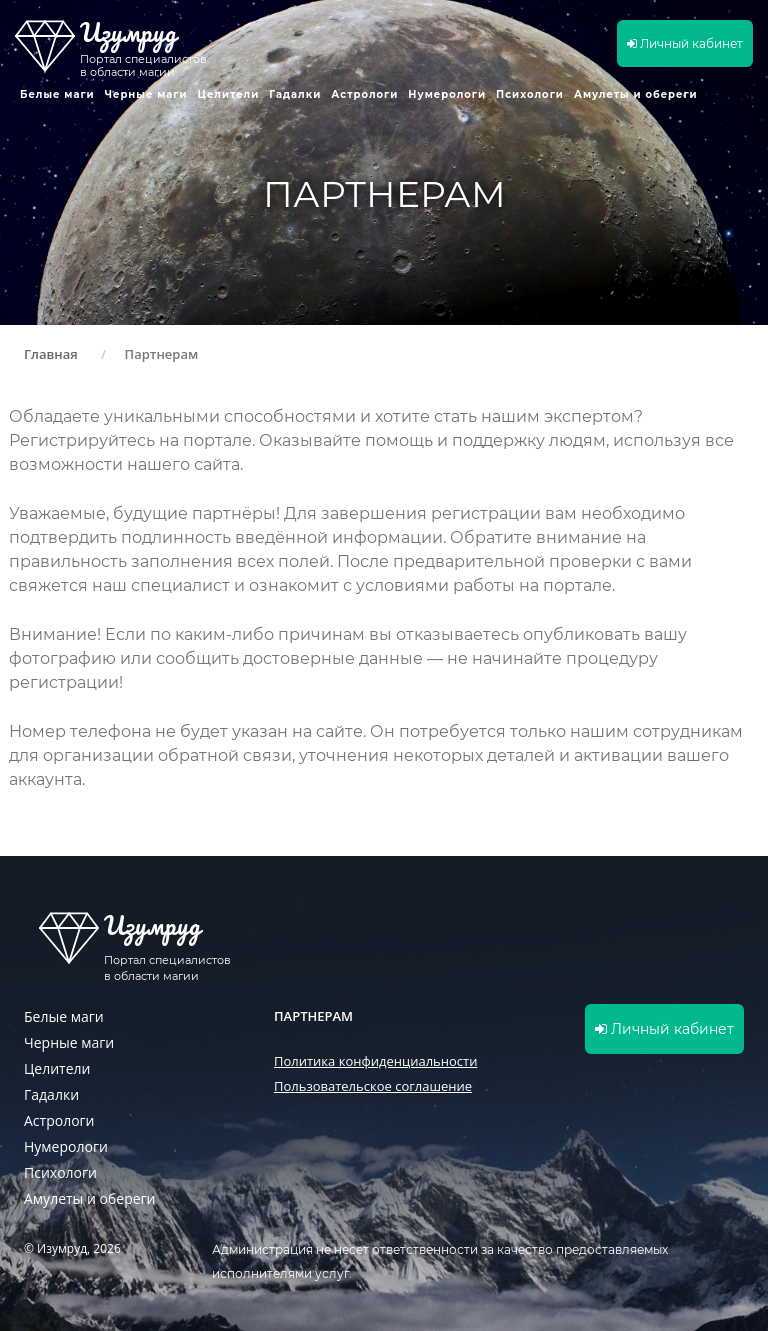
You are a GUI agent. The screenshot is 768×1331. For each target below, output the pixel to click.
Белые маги (57, 94)
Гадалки (295, 94)
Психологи (530, 94)
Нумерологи (447, 94)
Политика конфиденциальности (375, 1061)
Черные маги (146, 94)
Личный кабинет (685, 43)
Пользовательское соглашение (373, 1086)
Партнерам (313, 1016)
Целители (229, 94)
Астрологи (364, 94)
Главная (51, 354)
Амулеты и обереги (636, 94)
